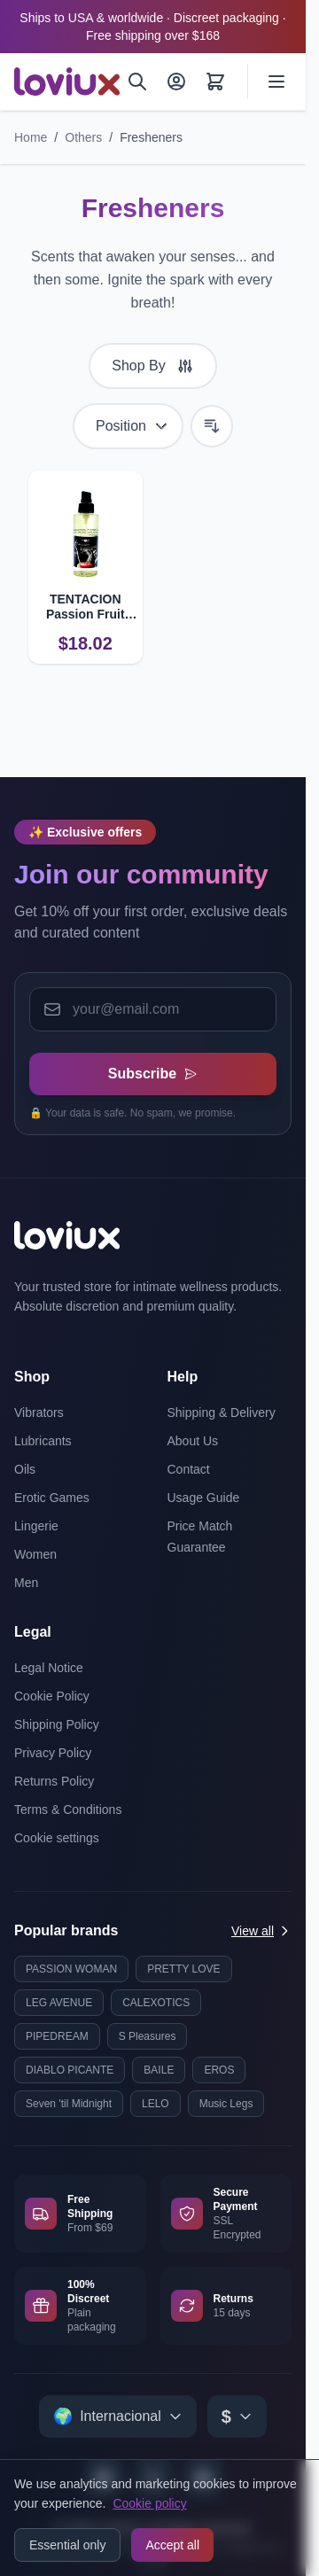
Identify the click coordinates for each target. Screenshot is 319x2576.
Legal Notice (48, 1668)
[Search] (137, 81)
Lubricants (43, 1441)
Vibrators (39, 1412)
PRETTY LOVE (183, 1969)
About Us (193, 1441)
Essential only (67, 2545)
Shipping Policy (56, 1724)
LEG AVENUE (59, 2002)
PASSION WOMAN (71, 1969)
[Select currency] (237, 2416)
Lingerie (36, 1526)
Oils (24, 1469)
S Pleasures (147, 2036)
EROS (219, 2070)
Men (26, 1583)
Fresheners (151, 137)
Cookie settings (56, 1838)
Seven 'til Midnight (69, 2103)
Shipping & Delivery (221, 1412)
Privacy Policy (52, 1753)
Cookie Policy (51, 1696)
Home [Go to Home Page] (30, 137)
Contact (188, 1469)
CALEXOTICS (156, 2002)
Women (35, 1554)
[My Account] (176, 81)
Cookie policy (149, 2503)
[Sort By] (128, 426)
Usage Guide (203, 1497)
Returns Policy (54, 1781)
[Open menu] (276, 81)
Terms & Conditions (67, 1809)
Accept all (172, 2545)
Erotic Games (51, 1497)
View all (261, 1931)
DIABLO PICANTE (69, 2070)
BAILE (159, 2070)
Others (83, 137)
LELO (155, 2103)
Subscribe (153, 1073)
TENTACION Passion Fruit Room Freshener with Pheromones (85, 607)
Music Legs (226, 2103)
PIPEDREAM (57, 2036)
